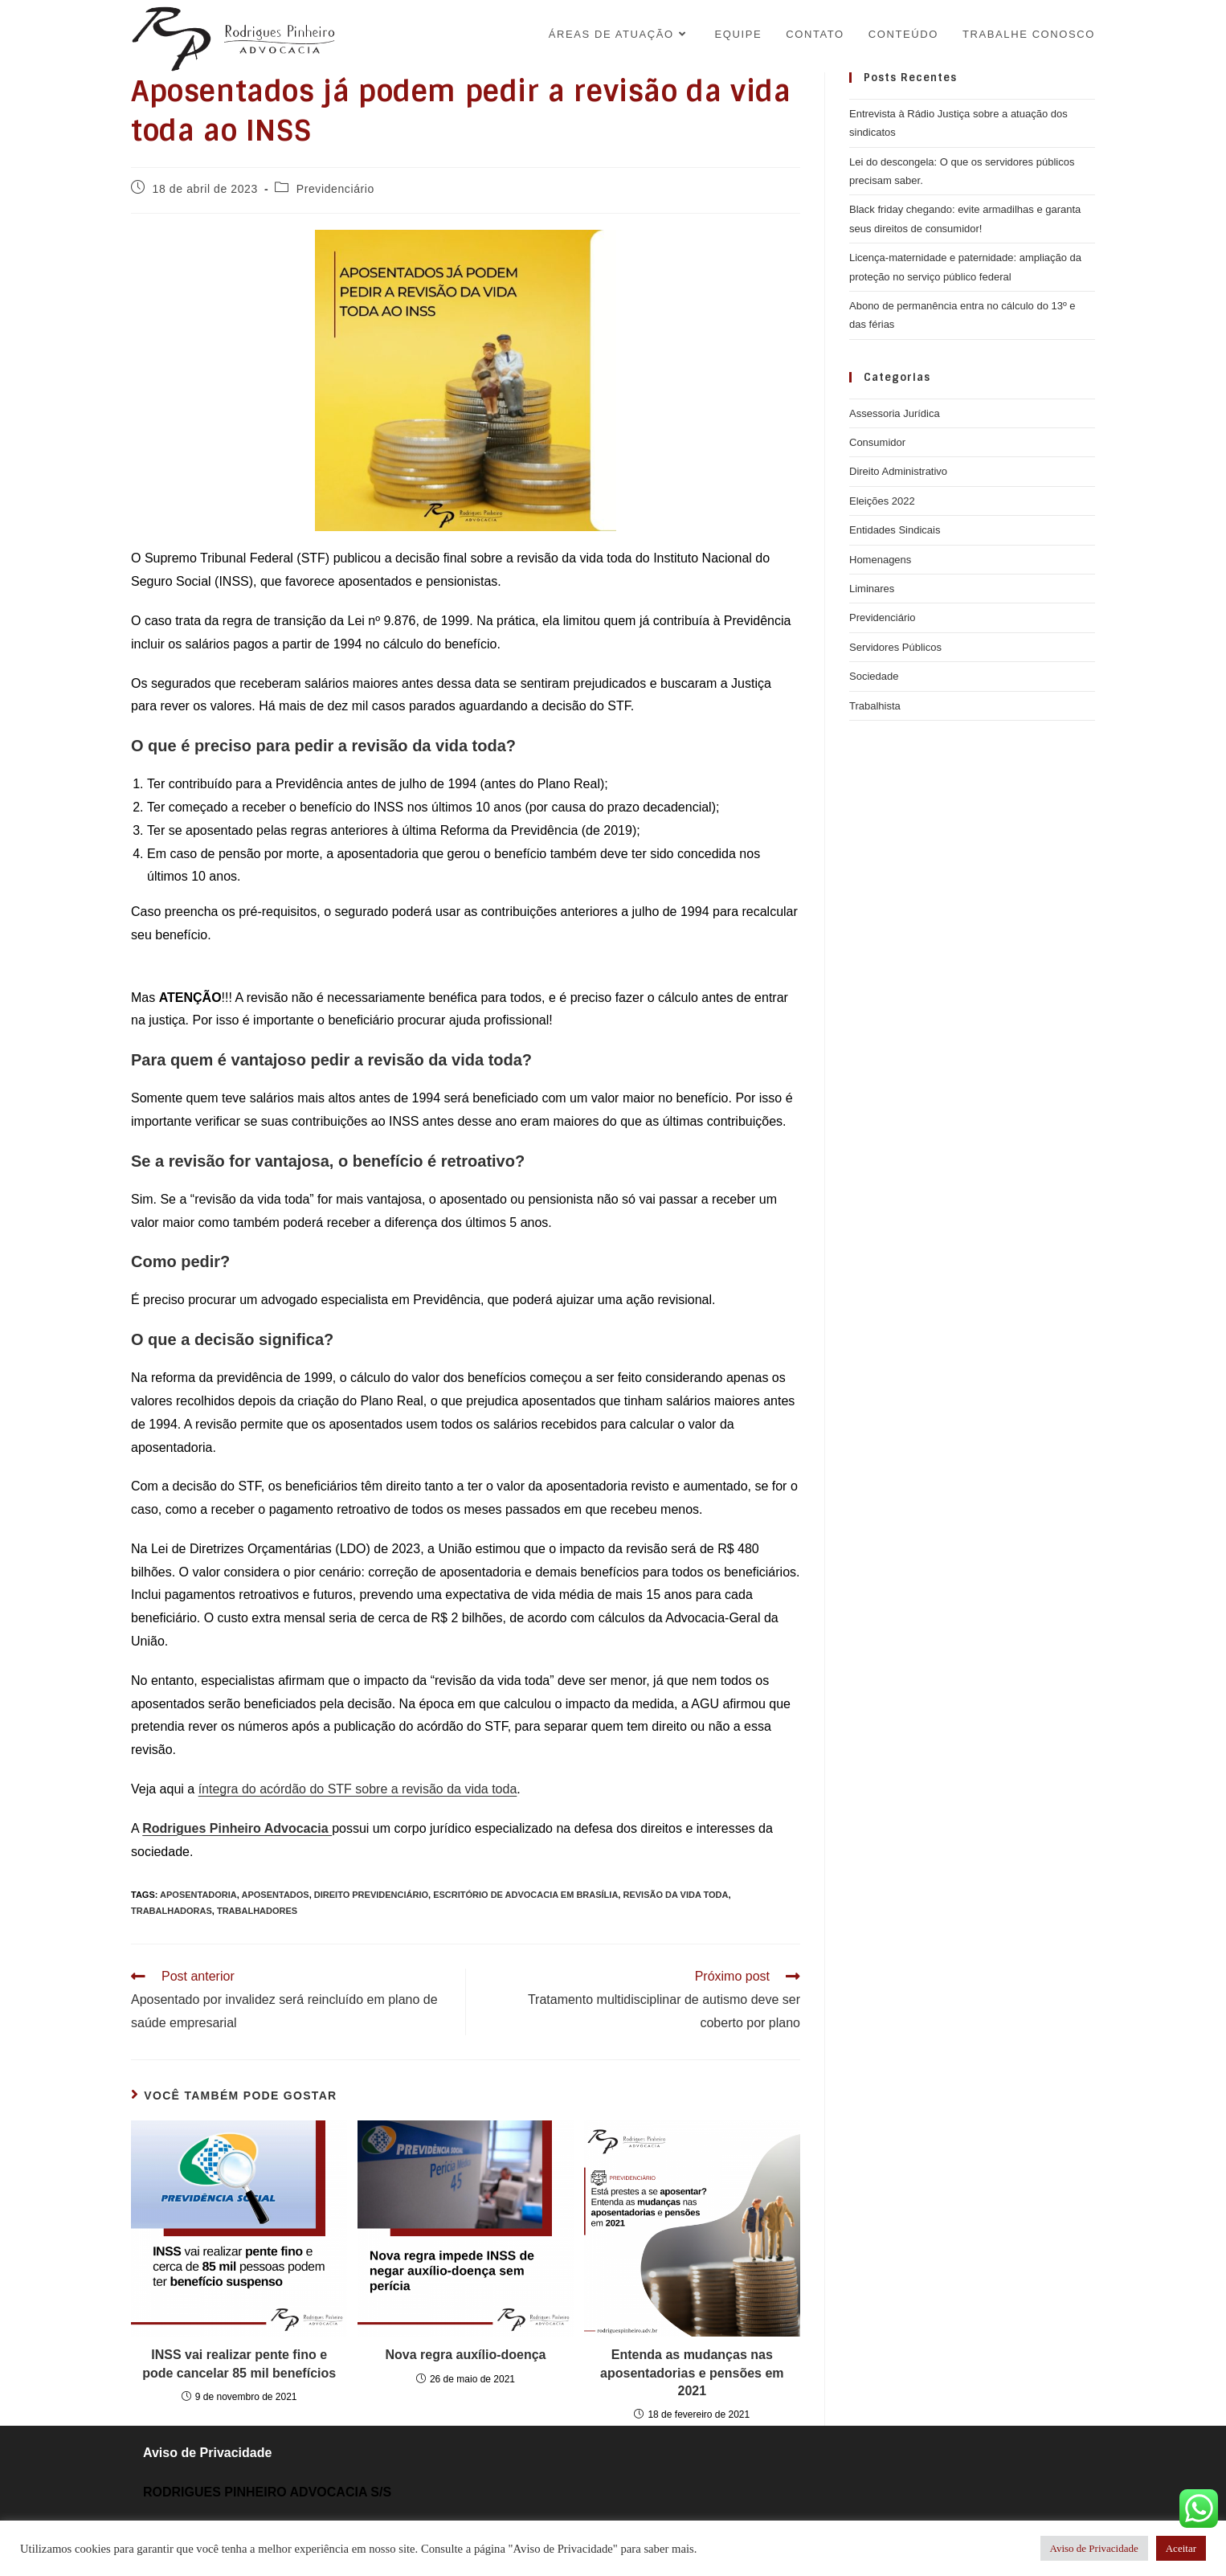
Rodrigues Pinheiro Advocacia (237, 1828)
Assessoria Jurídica (894, 413)
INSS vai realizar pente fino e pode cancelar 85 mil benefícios (239, 2363)
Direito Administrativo (898, 471)
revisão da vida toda (675, 1894)
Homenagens (880, 560)
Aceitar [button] (1181, 2548)
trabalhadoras (171, 1911)
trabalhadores (257, 1911)
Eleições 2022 (882, 501)
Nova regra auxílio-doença (465, 2354)
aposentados (275, 1894)
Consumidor (877, 442)
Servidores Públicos (895, 647)
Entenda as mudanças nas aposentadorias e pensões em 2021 (692, 2373)
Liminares (871, 589)
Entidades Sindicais (894, 530)
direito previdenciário (371, 1894)
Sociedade (873, 676)
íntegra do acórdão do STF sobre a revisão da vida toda (357, 1789)
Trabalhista (875, 706)
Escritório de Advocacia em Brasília (525, 1894)
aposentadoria (198, 1894)
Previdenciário (335, 188)
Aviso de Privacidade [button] (1094, 2548)
